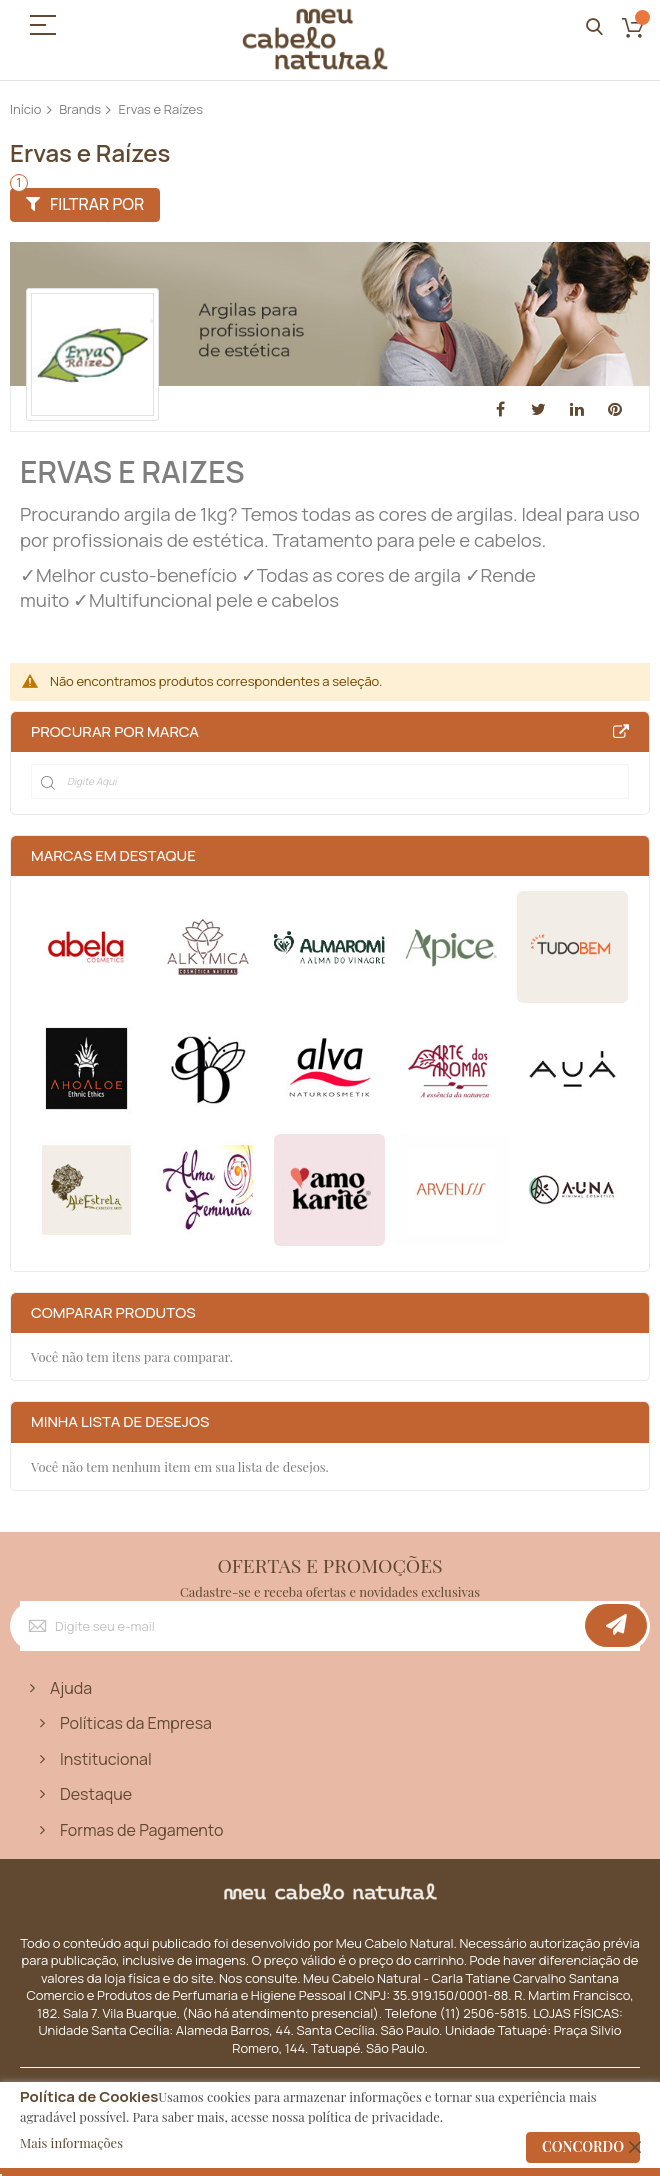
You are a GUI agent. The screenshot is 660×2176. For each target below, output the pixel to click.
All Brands (621, 732)
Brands (80, 109)
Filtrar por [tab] (97, 204)
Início (26, 109)
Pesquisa (594, 27)
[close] (635, 2147)
